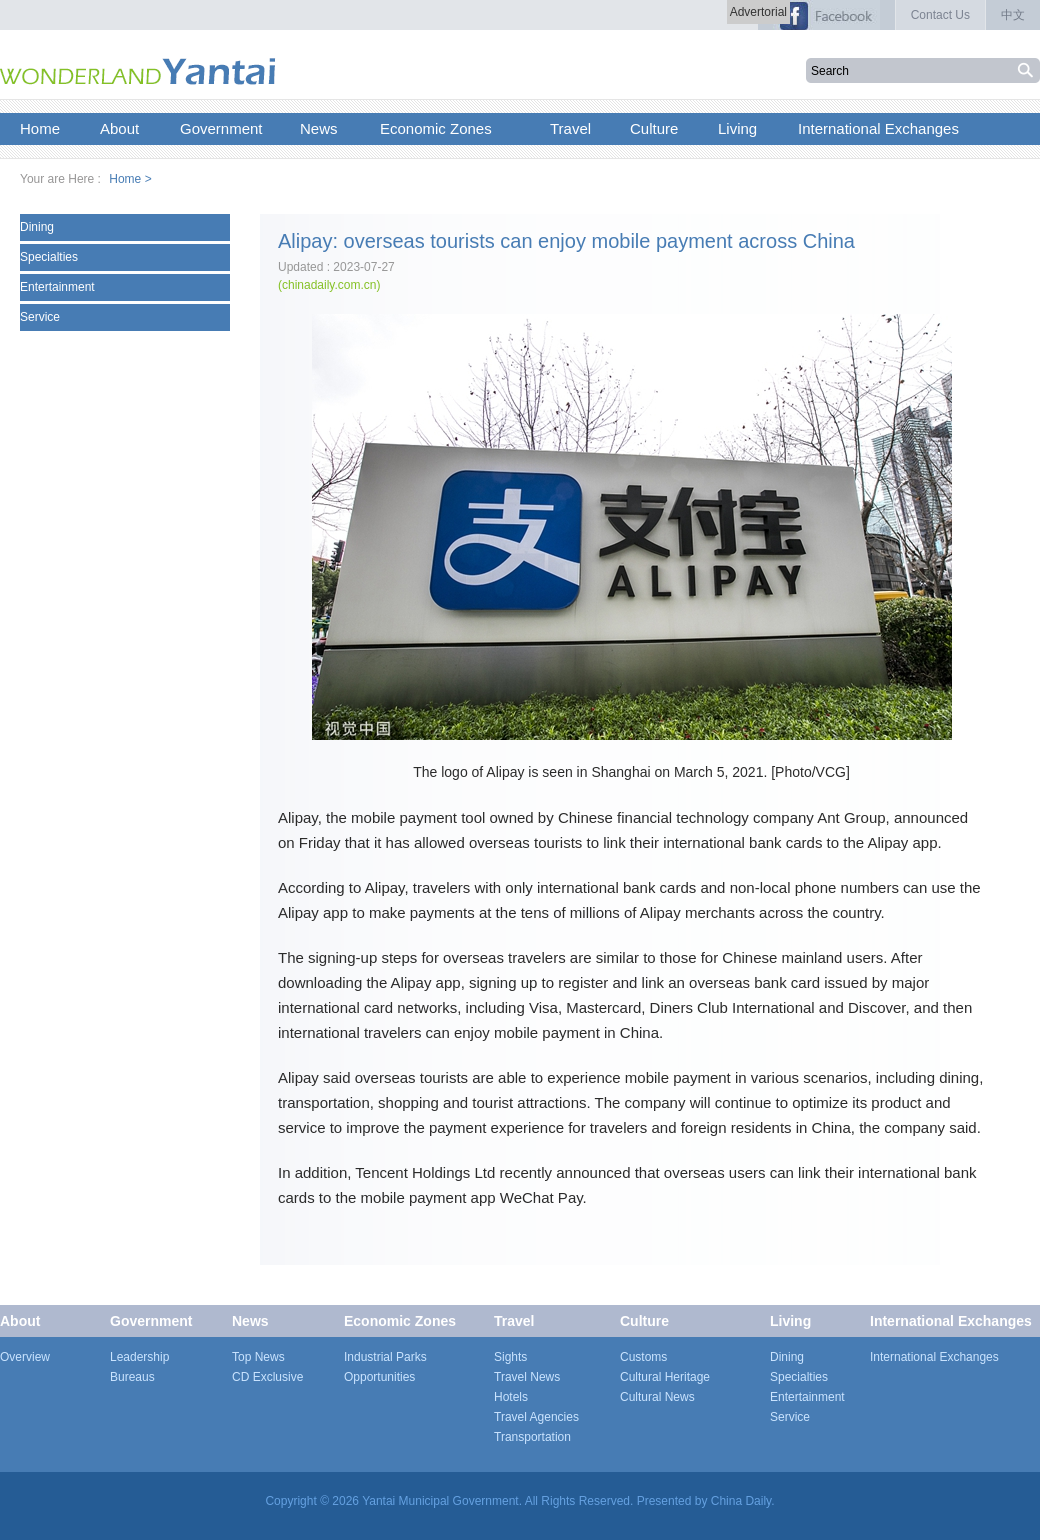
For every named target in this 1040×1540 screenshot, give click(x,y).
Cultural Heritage (665, 1377)
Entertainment (57, 287)
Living (790, 1321)
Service (40, 317)
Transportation (532, 1437)
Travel (514, 1321)
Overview (25, 1357)
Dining (37, 227)
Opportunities (379, 1377)
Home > (130, 179)
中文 (1013, 15)
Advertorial (758, 12)
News (250, 1321)
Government (151, 1321)
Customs (643, 1357)
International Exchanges (951, 1321)
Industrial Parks (385, 1357)
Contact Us (940, 15)
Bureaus (132, 1377)
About (20, 1321)
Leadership (139, 1357)
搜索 (1027, 70)
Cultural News (657, 1397)
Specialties (49, 257)
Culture (644, 1321)
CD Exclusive (267, 1377)
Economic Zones (400, 1321)
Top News (258, 1357)
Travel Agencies (536, 1417)
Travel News (527, 1377)
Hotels (511, 1397)
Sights (510, 1357)
